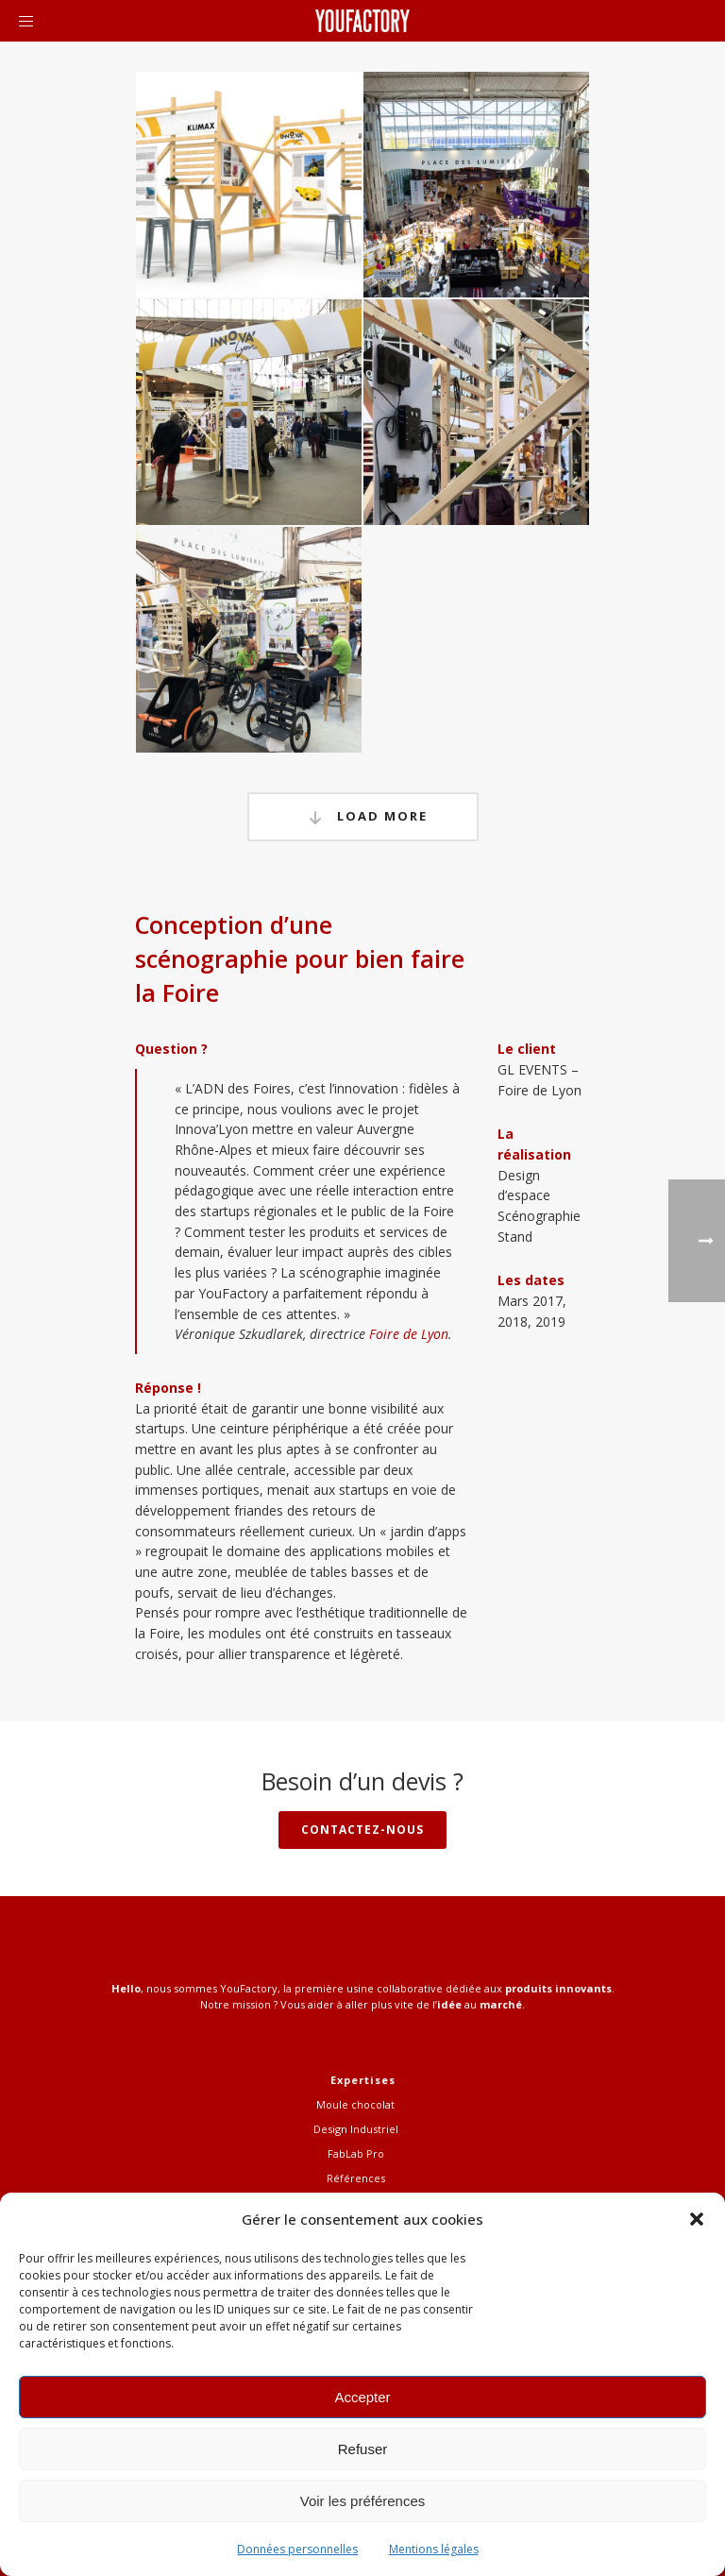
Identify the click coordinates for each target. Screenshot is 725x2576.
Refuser (363, 2449)
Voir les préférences (363, 2501)
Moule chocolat (355, 2104)
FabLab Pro (356, 2153)
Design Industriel (355, 2129)
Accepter (362, 2397)
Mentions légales (434, 2549)
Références (356, 2178)
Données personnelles (297, 2549)
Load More (363, 816)
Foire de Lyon (408, 1334)
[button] (696, 2219)
